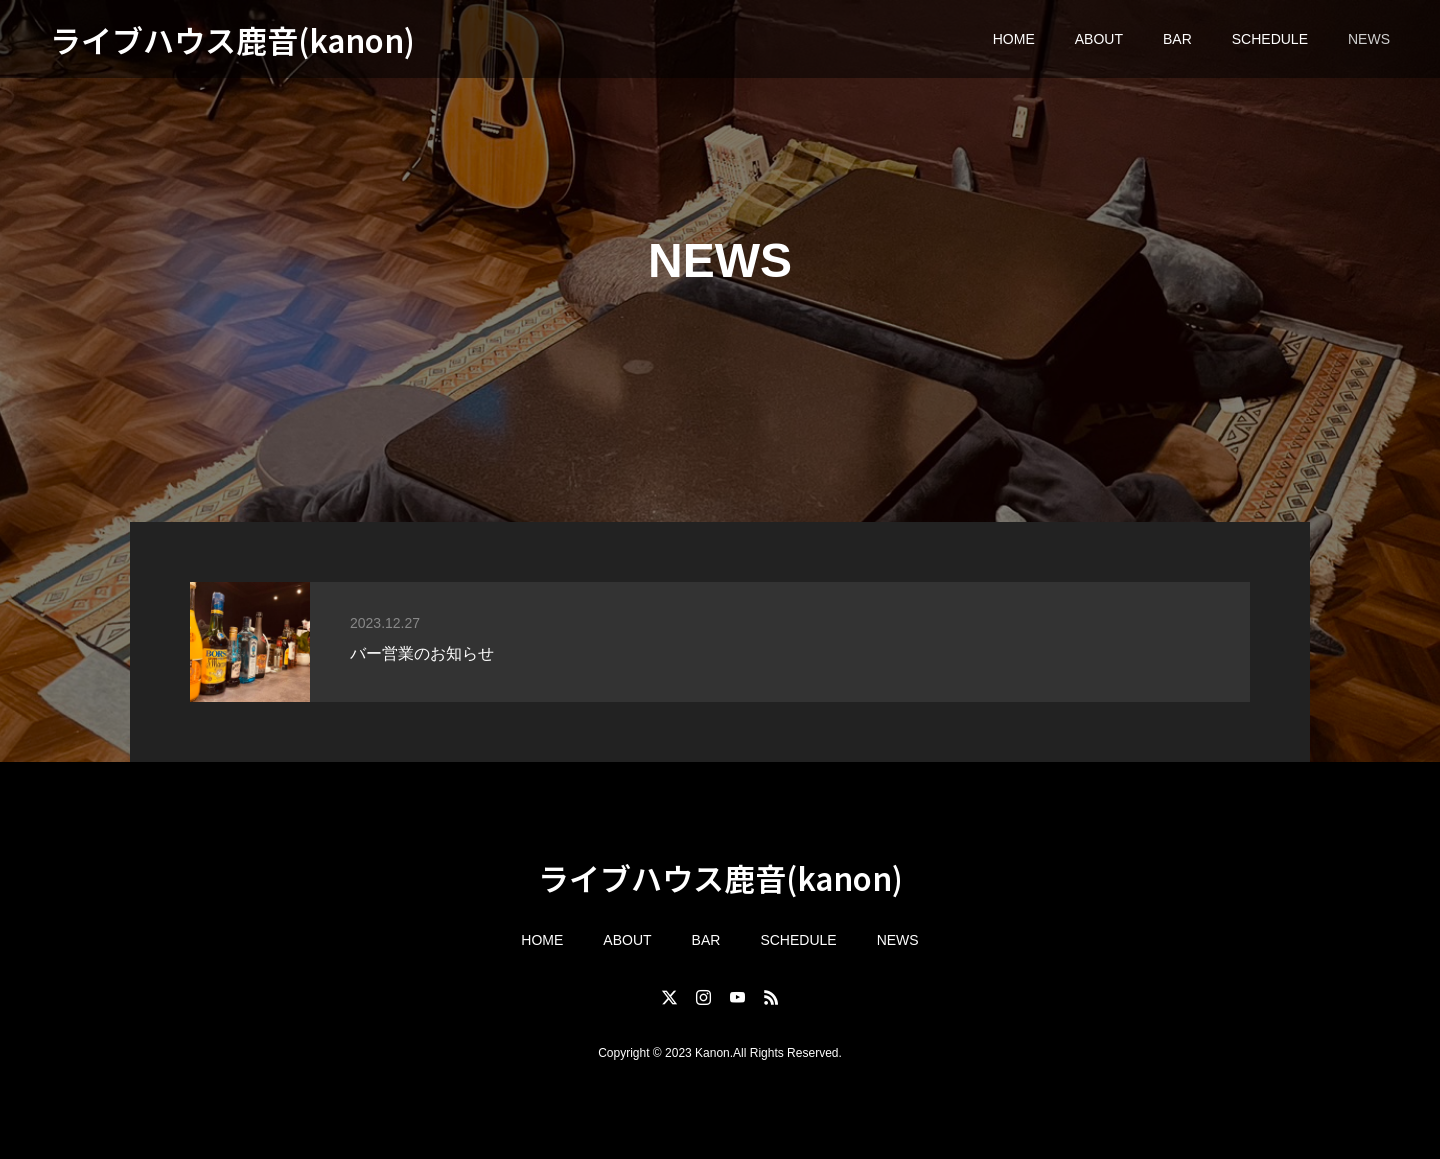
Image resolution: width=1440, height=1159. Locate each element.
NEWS (1369, 50)
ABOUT (1099, 50)
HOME (1014, 50)
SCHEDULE (1270, 50)
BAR (1177, 50)
